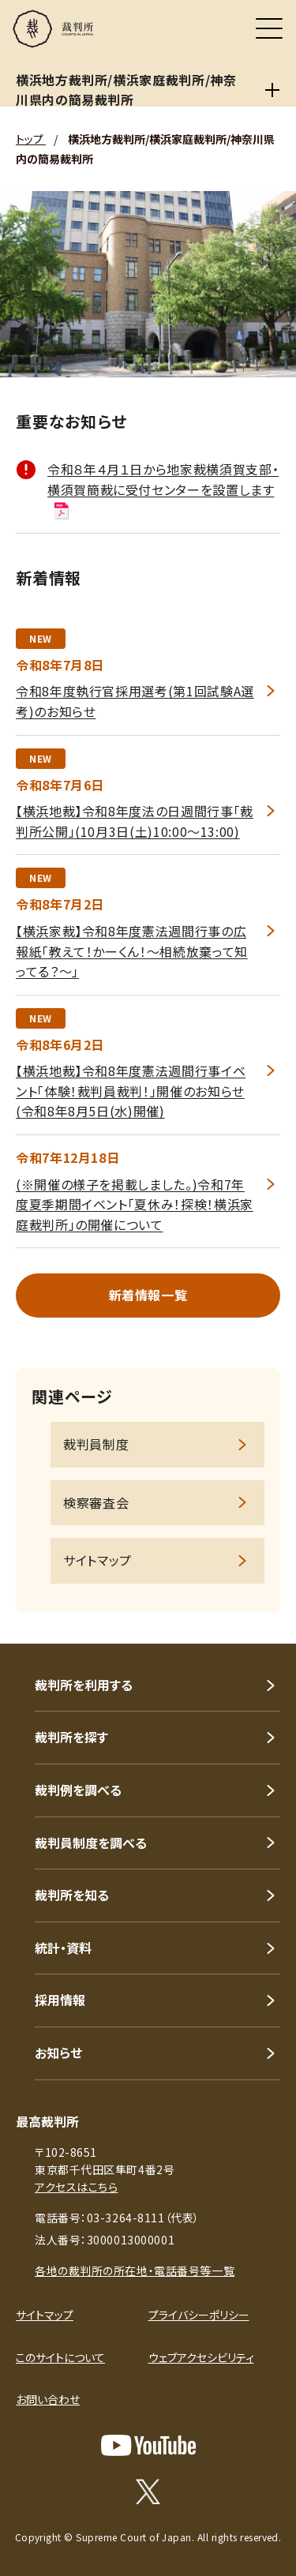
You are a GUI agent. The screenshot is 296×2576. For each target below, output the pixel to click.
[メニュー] (269, 28)
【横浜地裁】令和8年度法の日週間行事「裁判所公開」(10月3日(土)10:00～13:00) (134, 821)
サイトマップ (97, 1559)
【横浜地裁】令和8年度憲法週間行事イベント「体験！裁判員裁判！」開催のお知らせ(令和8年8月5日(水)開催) (130, 1090)
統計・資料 (63, 1947)
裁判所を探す (71, 1736)
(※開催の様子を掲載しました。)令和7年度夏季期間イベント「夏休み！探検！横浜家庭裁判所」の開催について (134, 1204)
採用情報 (60, 1999)
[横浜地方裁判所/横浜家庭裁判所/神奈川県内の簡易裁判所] (272, 90)
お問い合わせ (48, 2399)
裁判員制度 (96, 1443)
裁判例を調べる (78, 1789)
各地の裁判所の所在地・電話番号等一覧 (134, 2270)
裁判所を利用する (84, 1684)
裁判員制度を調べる (91, 1842)
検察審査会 (96, 1502)
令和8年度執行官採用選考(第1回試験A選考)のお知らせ (135, 701)
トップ (31, 139)
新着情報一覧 (148, 1294)
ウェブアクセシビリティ (201, 2357)
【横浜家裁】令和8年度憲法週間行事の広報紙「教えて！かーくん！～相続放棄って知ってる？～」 (132, 951)
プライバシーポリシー (198, 2315)
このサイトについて (60, 2357)
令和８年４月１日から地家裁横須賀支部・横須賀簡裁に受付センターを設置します (163, 489)
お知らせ (58, 2052)
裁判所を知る (72, 1894)
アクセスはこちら (76, 2187)
